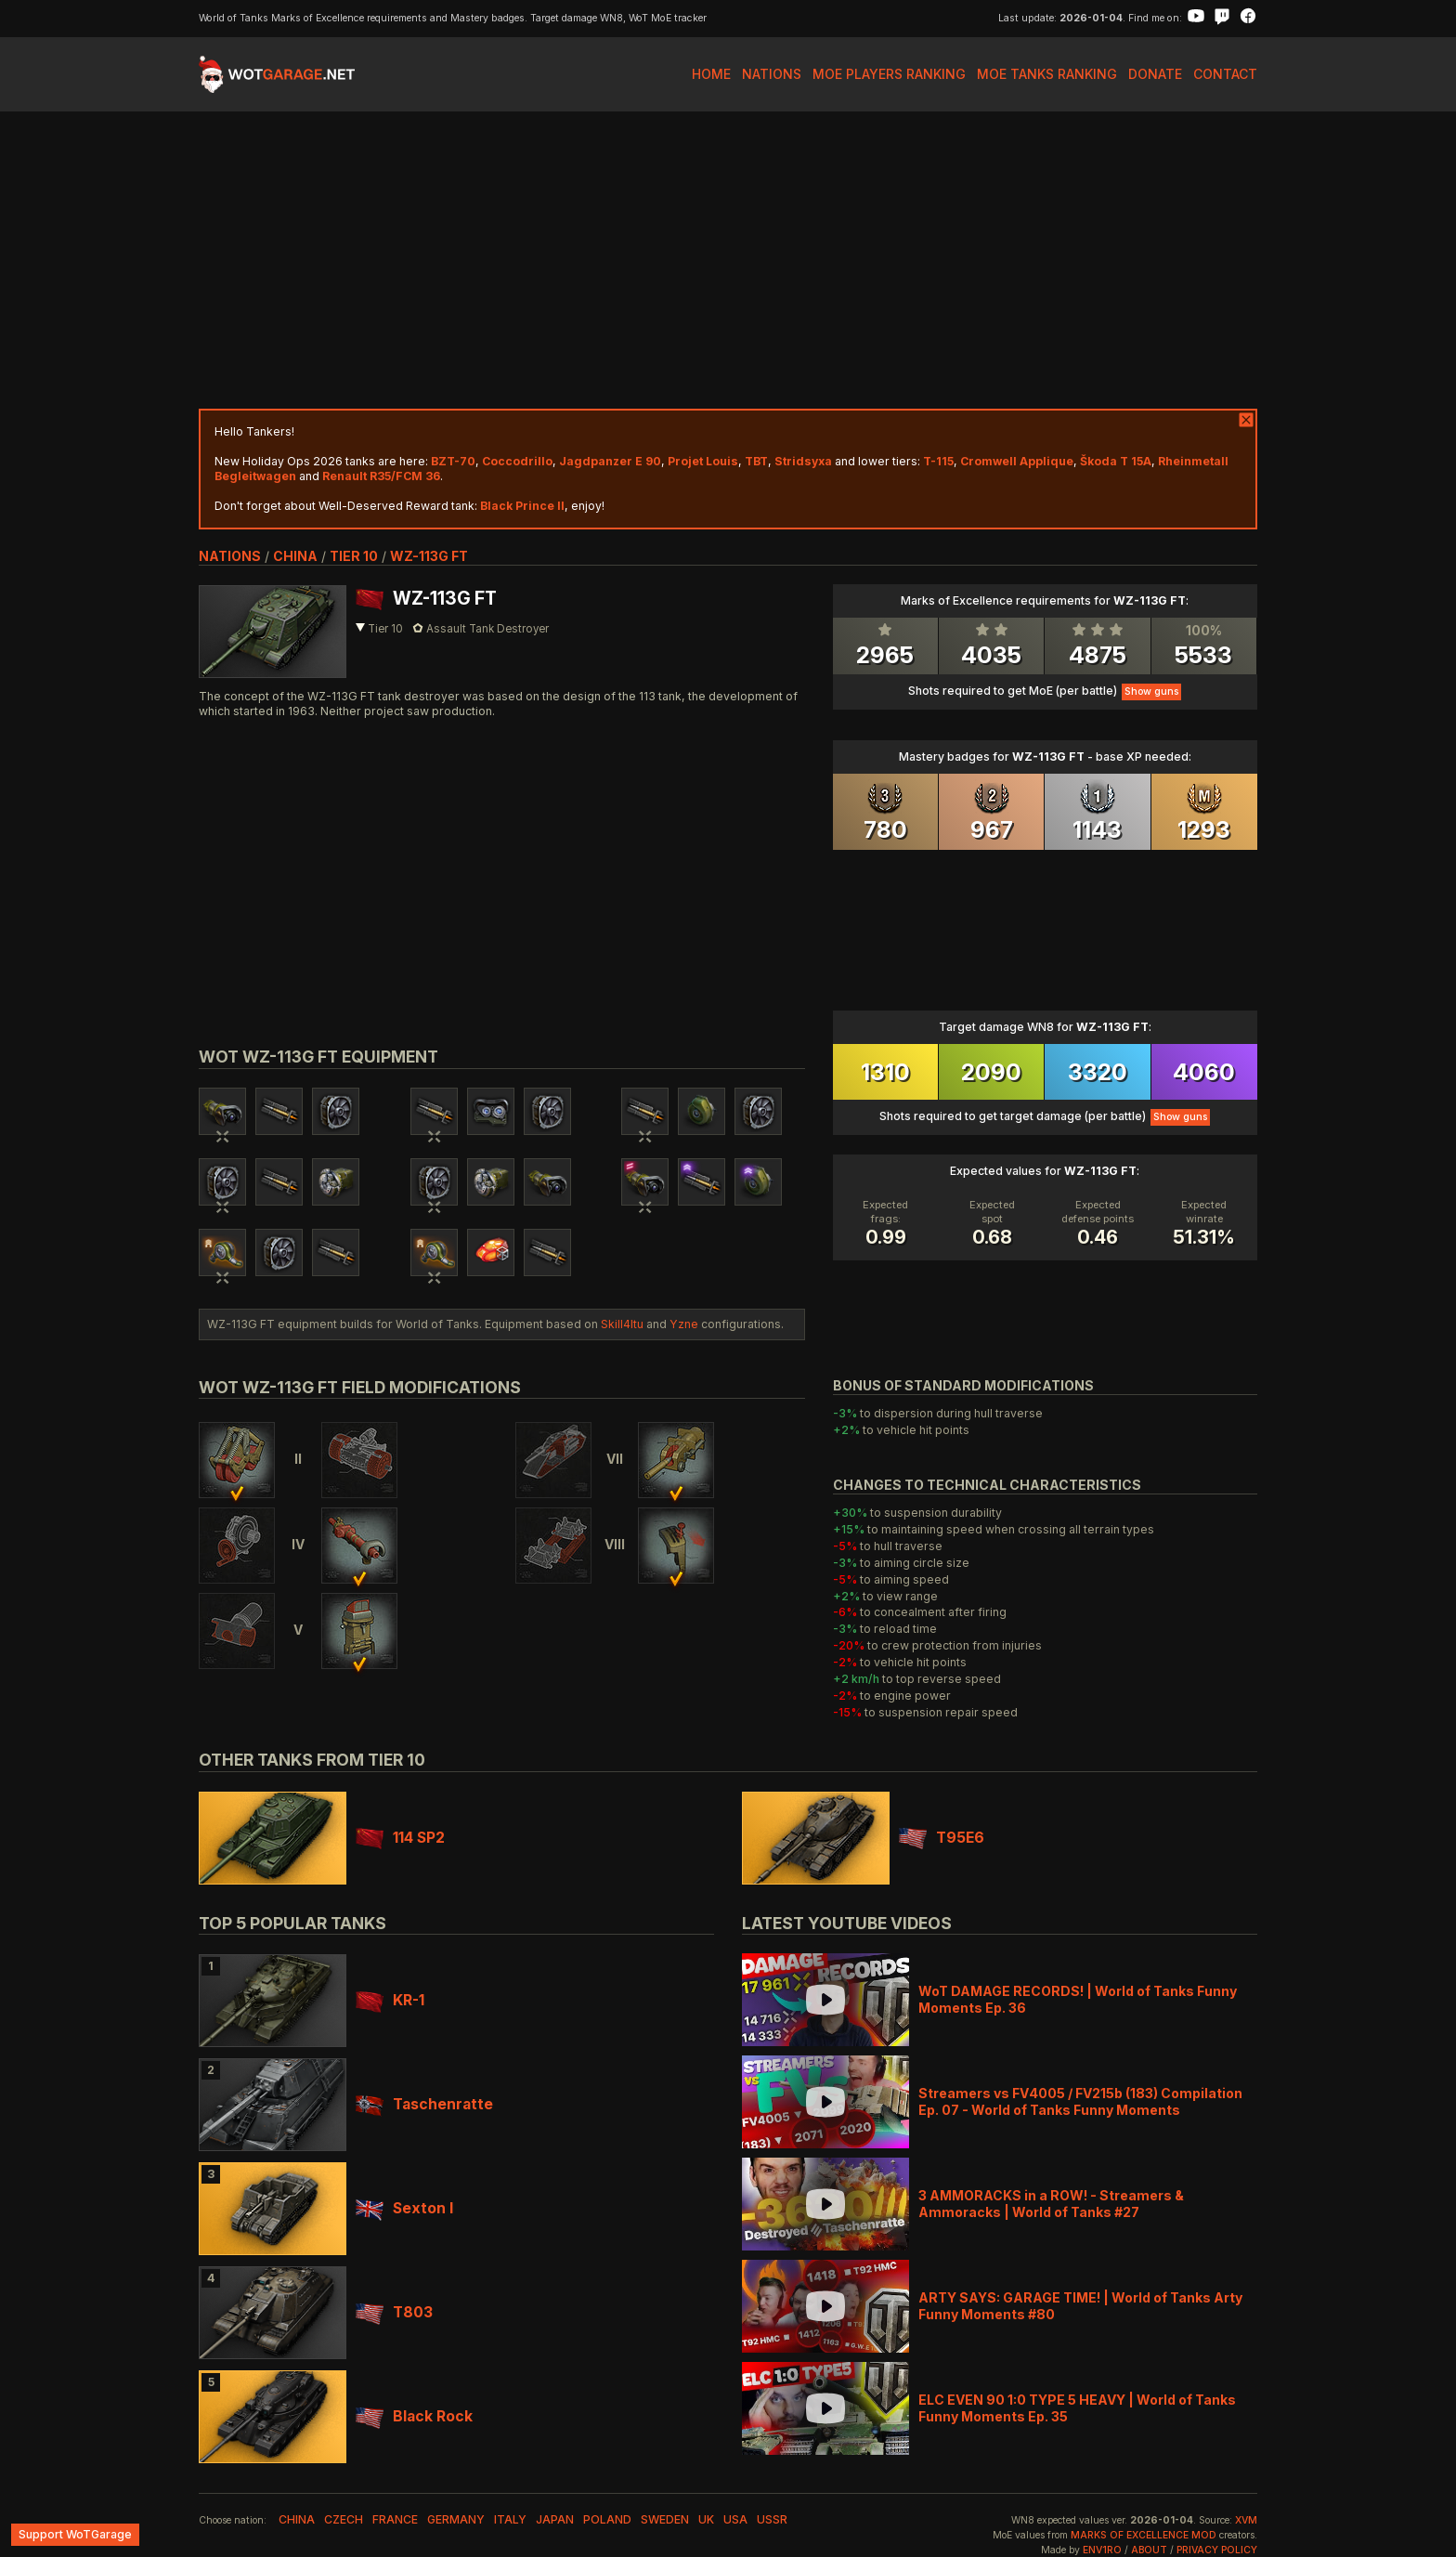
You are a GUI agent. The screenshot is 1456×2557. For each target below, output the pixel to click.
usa (735, 2519)
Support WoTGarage (75, 2534)
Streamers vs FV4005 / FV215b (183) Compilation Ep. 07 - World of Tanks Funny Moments (1080, 2101)
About (1149, 2550)
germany (456, 2519)
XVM (1246, 2520)
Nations (771, 74)
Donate (1155, 74)
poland (607, 2519)
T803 (394, 2312)
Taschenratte (424, 2104)
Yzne (684, 1324)
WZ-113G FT (429, 556)
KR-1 (390, 2000)
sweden (665, 2519)
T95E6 (941, 1837)
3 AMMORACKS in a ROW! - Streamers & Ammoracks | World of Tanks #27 (1051, 2203)
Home (711, 74)
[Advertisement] (728, 260)
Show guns (1151, 691)
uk (706, 2519)
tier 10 (354, 556)
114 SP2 (400, 1837)
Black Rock (414, 2416)
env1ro (1102, 2550)
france (395, 2519)
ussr (772, 2519)
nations (230, 556)
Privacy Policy (1216, 2550)
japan (555, 2519)
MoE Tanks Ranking (1047, 74)
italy (510, 2519)
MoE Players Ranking (889, 74)
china (295, 556)
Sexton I (404, 2208)
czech (343, 2519)
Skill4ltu (622, 1324)
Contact (1225, 74)
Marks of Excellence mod (1143, 2535)
